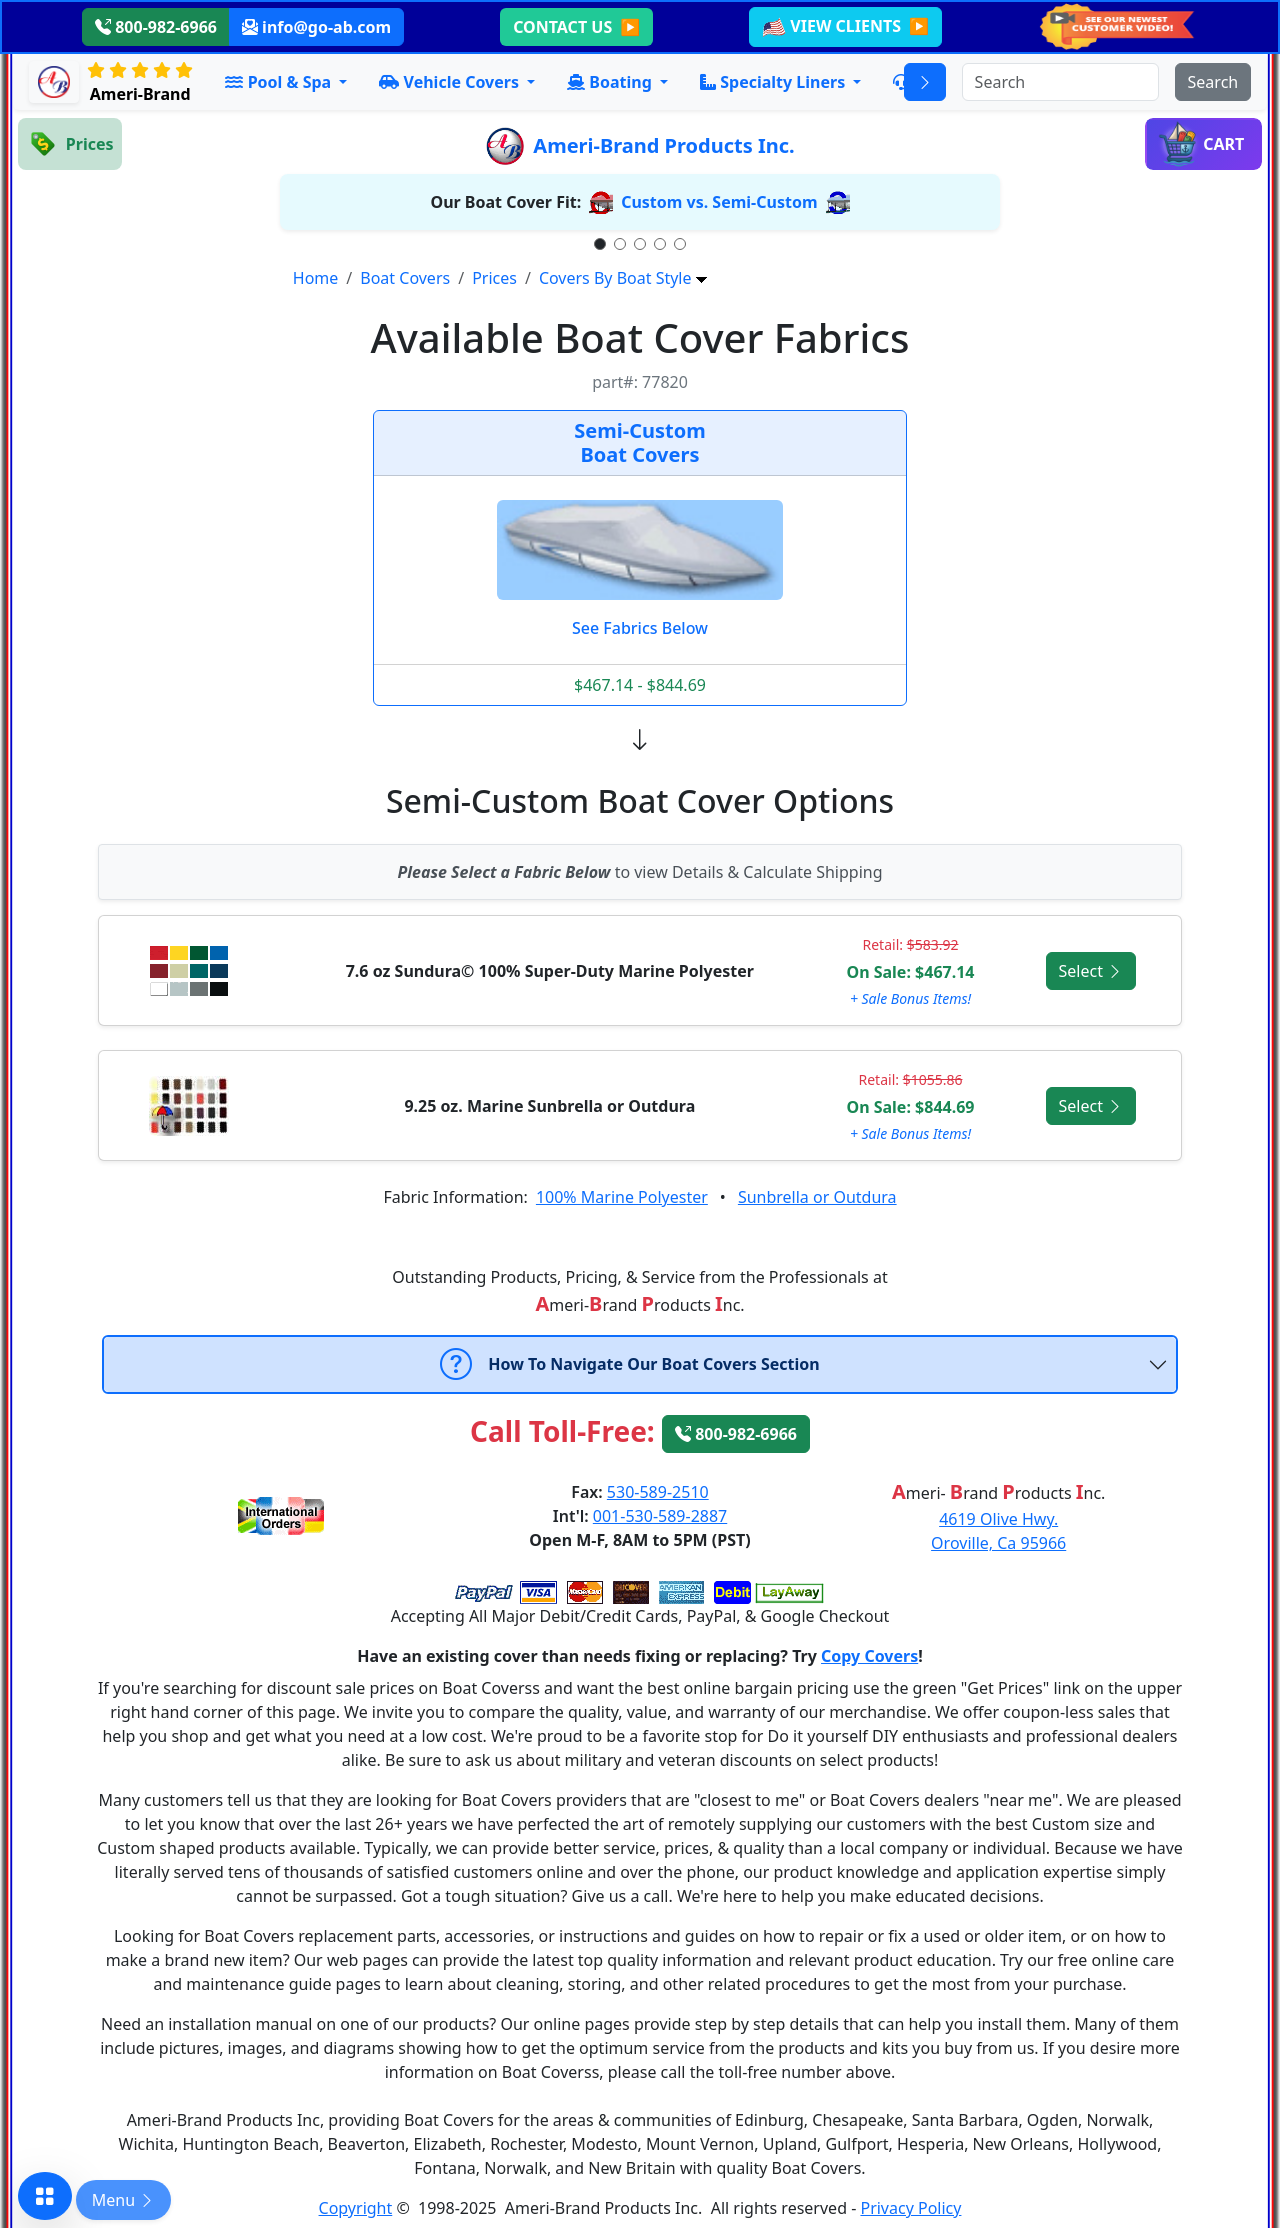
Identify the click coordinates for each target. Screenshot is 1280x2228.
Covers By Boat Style (615, 278)
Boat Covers (405, 278)
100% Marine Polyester (622, 1197)
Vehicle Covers (451, 82)
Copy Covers (869, 1656)
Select (1091, 971)
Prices (494, 278)
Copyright (356, 2208)
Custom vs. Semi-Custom (719, 202)
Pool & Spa (280, 82)
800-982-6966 (156, 27)
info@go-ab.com (316, 27)
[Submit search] (1213, 82)
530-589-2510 (658, 1492)
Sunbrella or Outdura (817, 1197)
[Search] (1060, 82)
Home (316, 278)
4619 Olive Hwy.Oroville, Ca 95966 (998, 1531)
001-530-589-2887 (660, 1516)
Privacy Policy (910, 2208)
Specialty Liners (774, 82)
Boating (611, 82)
